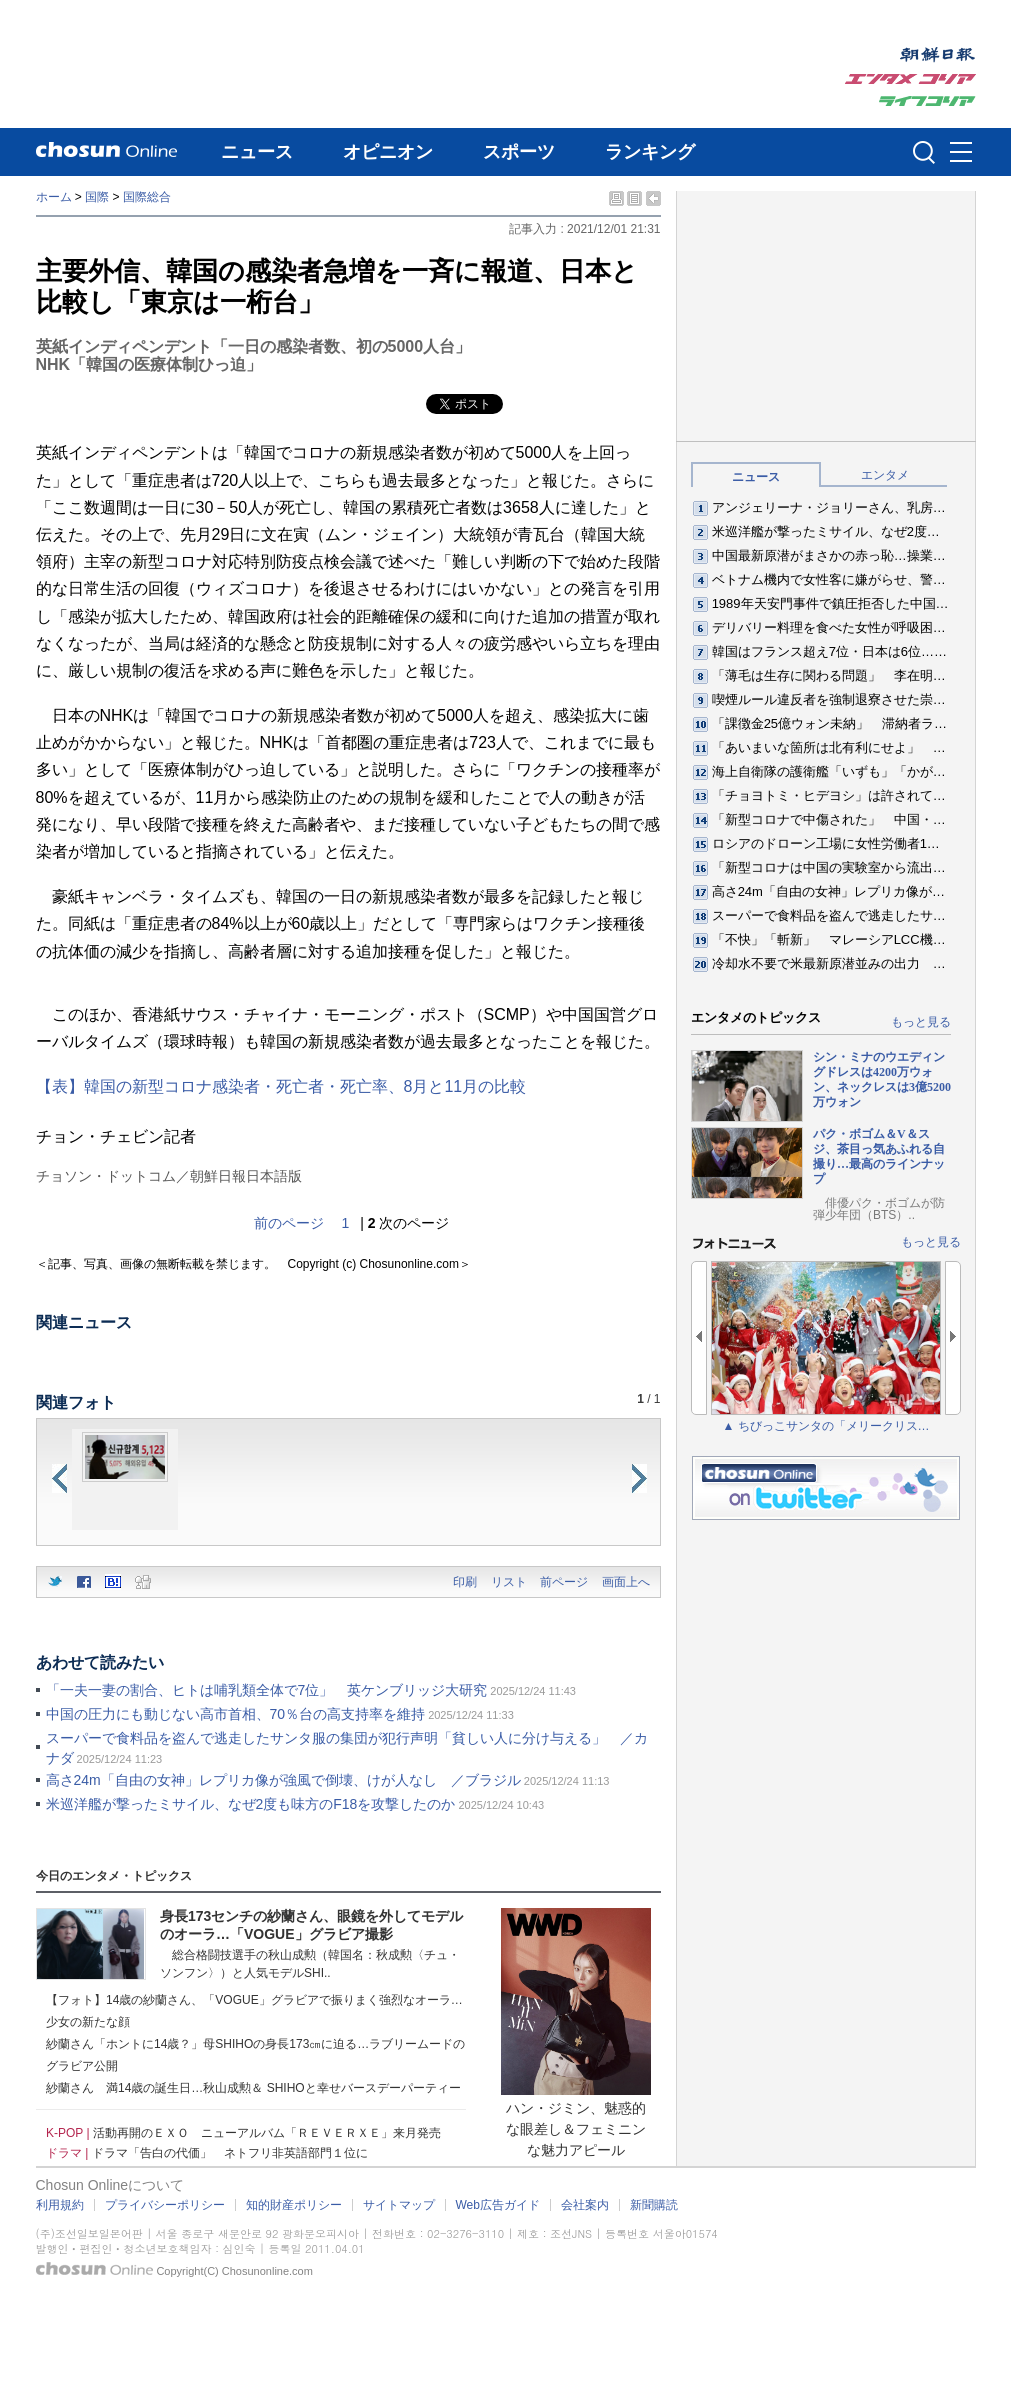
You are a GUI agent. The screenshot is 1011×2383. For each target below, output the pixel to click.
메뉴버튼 (961, 153)
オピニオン (388, 152)
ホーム (54, 197)
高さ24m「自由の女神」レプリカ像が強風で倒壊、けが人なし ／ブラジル (283, 1780)
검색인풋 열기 (924, 152)
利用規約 (60, 2205)
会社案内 (585, 2205)
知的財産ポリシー (294, 2205)
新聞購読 (654, 2205)
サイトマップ (399, 2205)
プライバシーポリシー (165, 2205)
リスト (509, 1582)
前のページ (289, 1223)
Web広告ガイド (498, 2205)
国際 (97, 197)
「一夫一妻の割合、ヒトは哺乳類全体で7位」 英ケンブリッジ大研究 (267, 1690)
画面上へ (626, 1582)
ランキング (650, 152)
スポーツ (519, 152)
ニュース (257, 152)
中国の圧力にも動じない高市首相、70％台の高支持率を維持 (236, 1714)
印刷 (465, 1582)
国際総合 (147, 197)
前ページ (564, 1582)
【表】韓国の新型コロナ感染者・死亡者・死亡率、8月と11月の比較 (281, 1086)
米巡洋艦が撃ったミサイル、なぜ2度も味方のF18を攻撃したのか (251, 1804)
